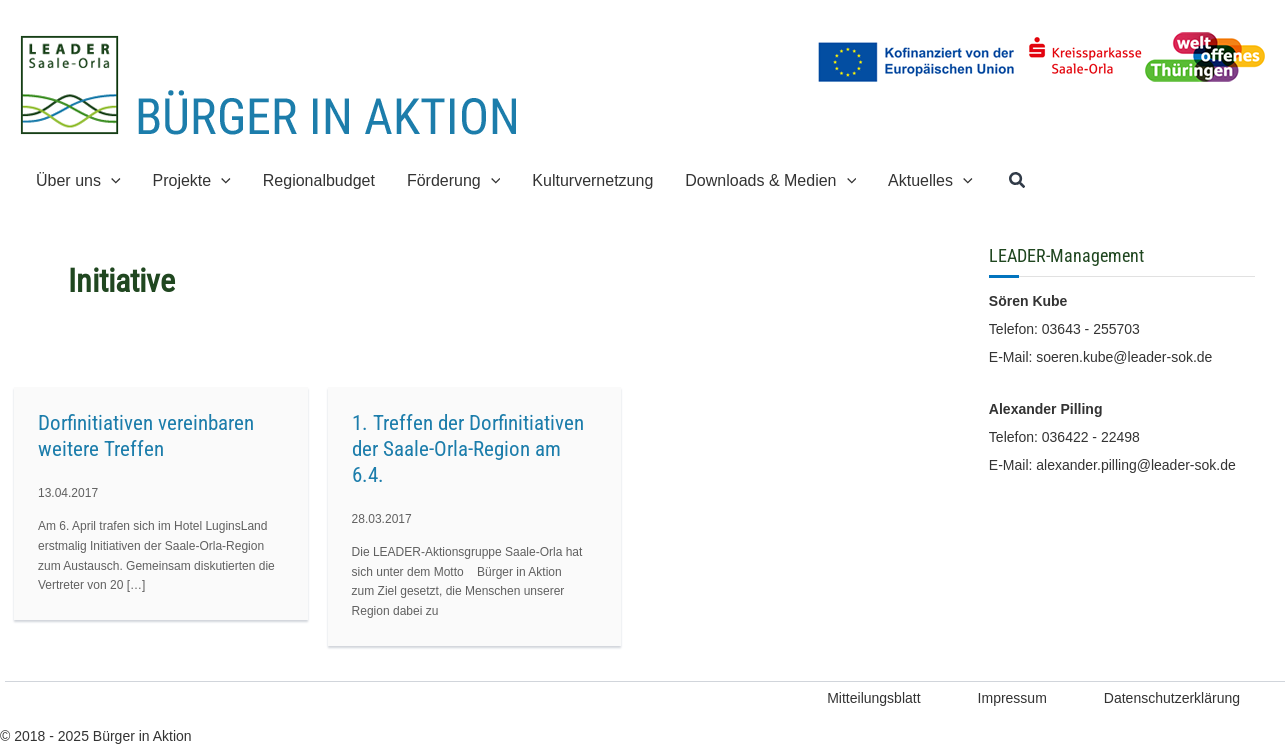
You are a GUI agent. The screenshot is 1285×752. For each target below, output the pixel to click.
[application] (111, 180)
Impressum (1012, 698)
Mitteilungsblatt (873, 698)
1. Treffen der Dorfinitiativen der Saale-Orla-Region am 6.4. (468, 449)
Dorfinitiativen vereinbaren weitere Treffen (146, 436)
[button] (1018, 181)
